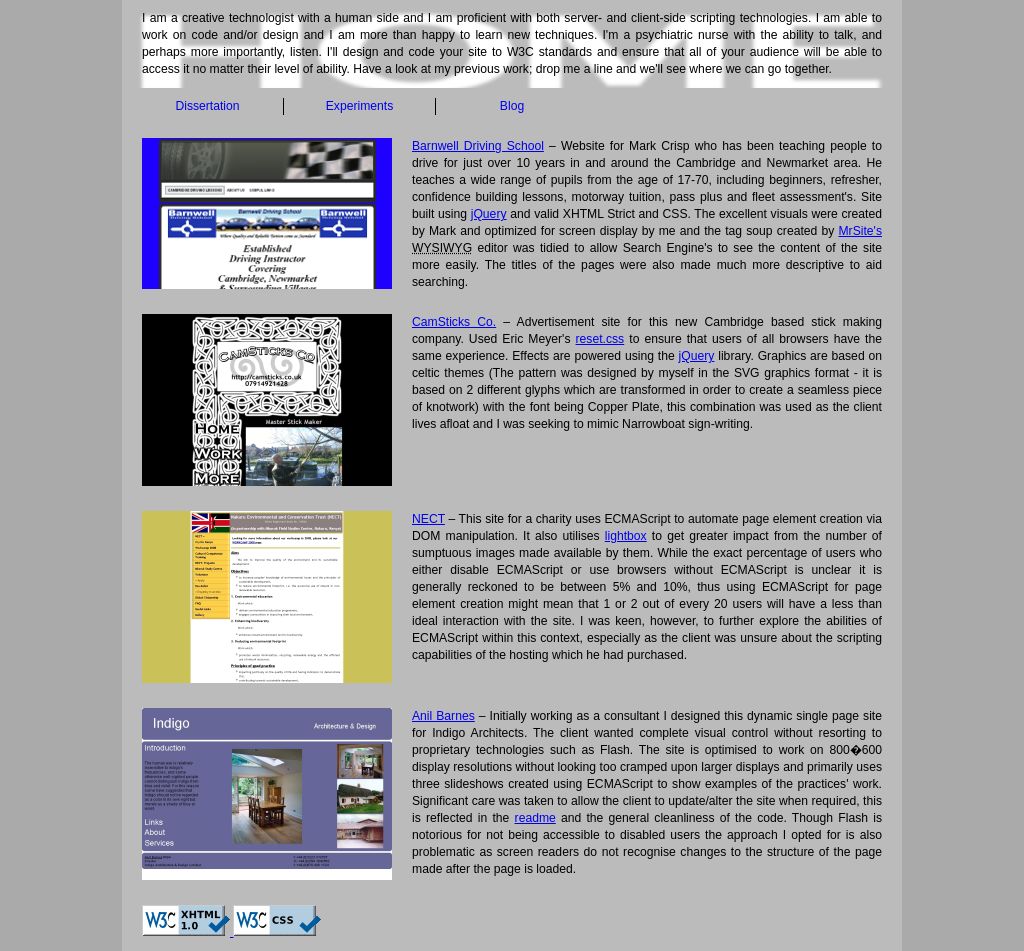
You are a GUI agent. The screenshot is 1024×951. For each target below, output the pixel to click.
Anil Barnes (443, 716)
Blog (512, 106)
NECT (428, 519)
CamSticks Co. (454, 322)
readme (535, 818)
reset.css (600, 339)
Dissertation (207, 106)
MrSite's (860, 231)
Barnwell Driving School (478, 146)
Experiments (360, 106)
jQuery (489, 214)
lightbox (626, 536)
